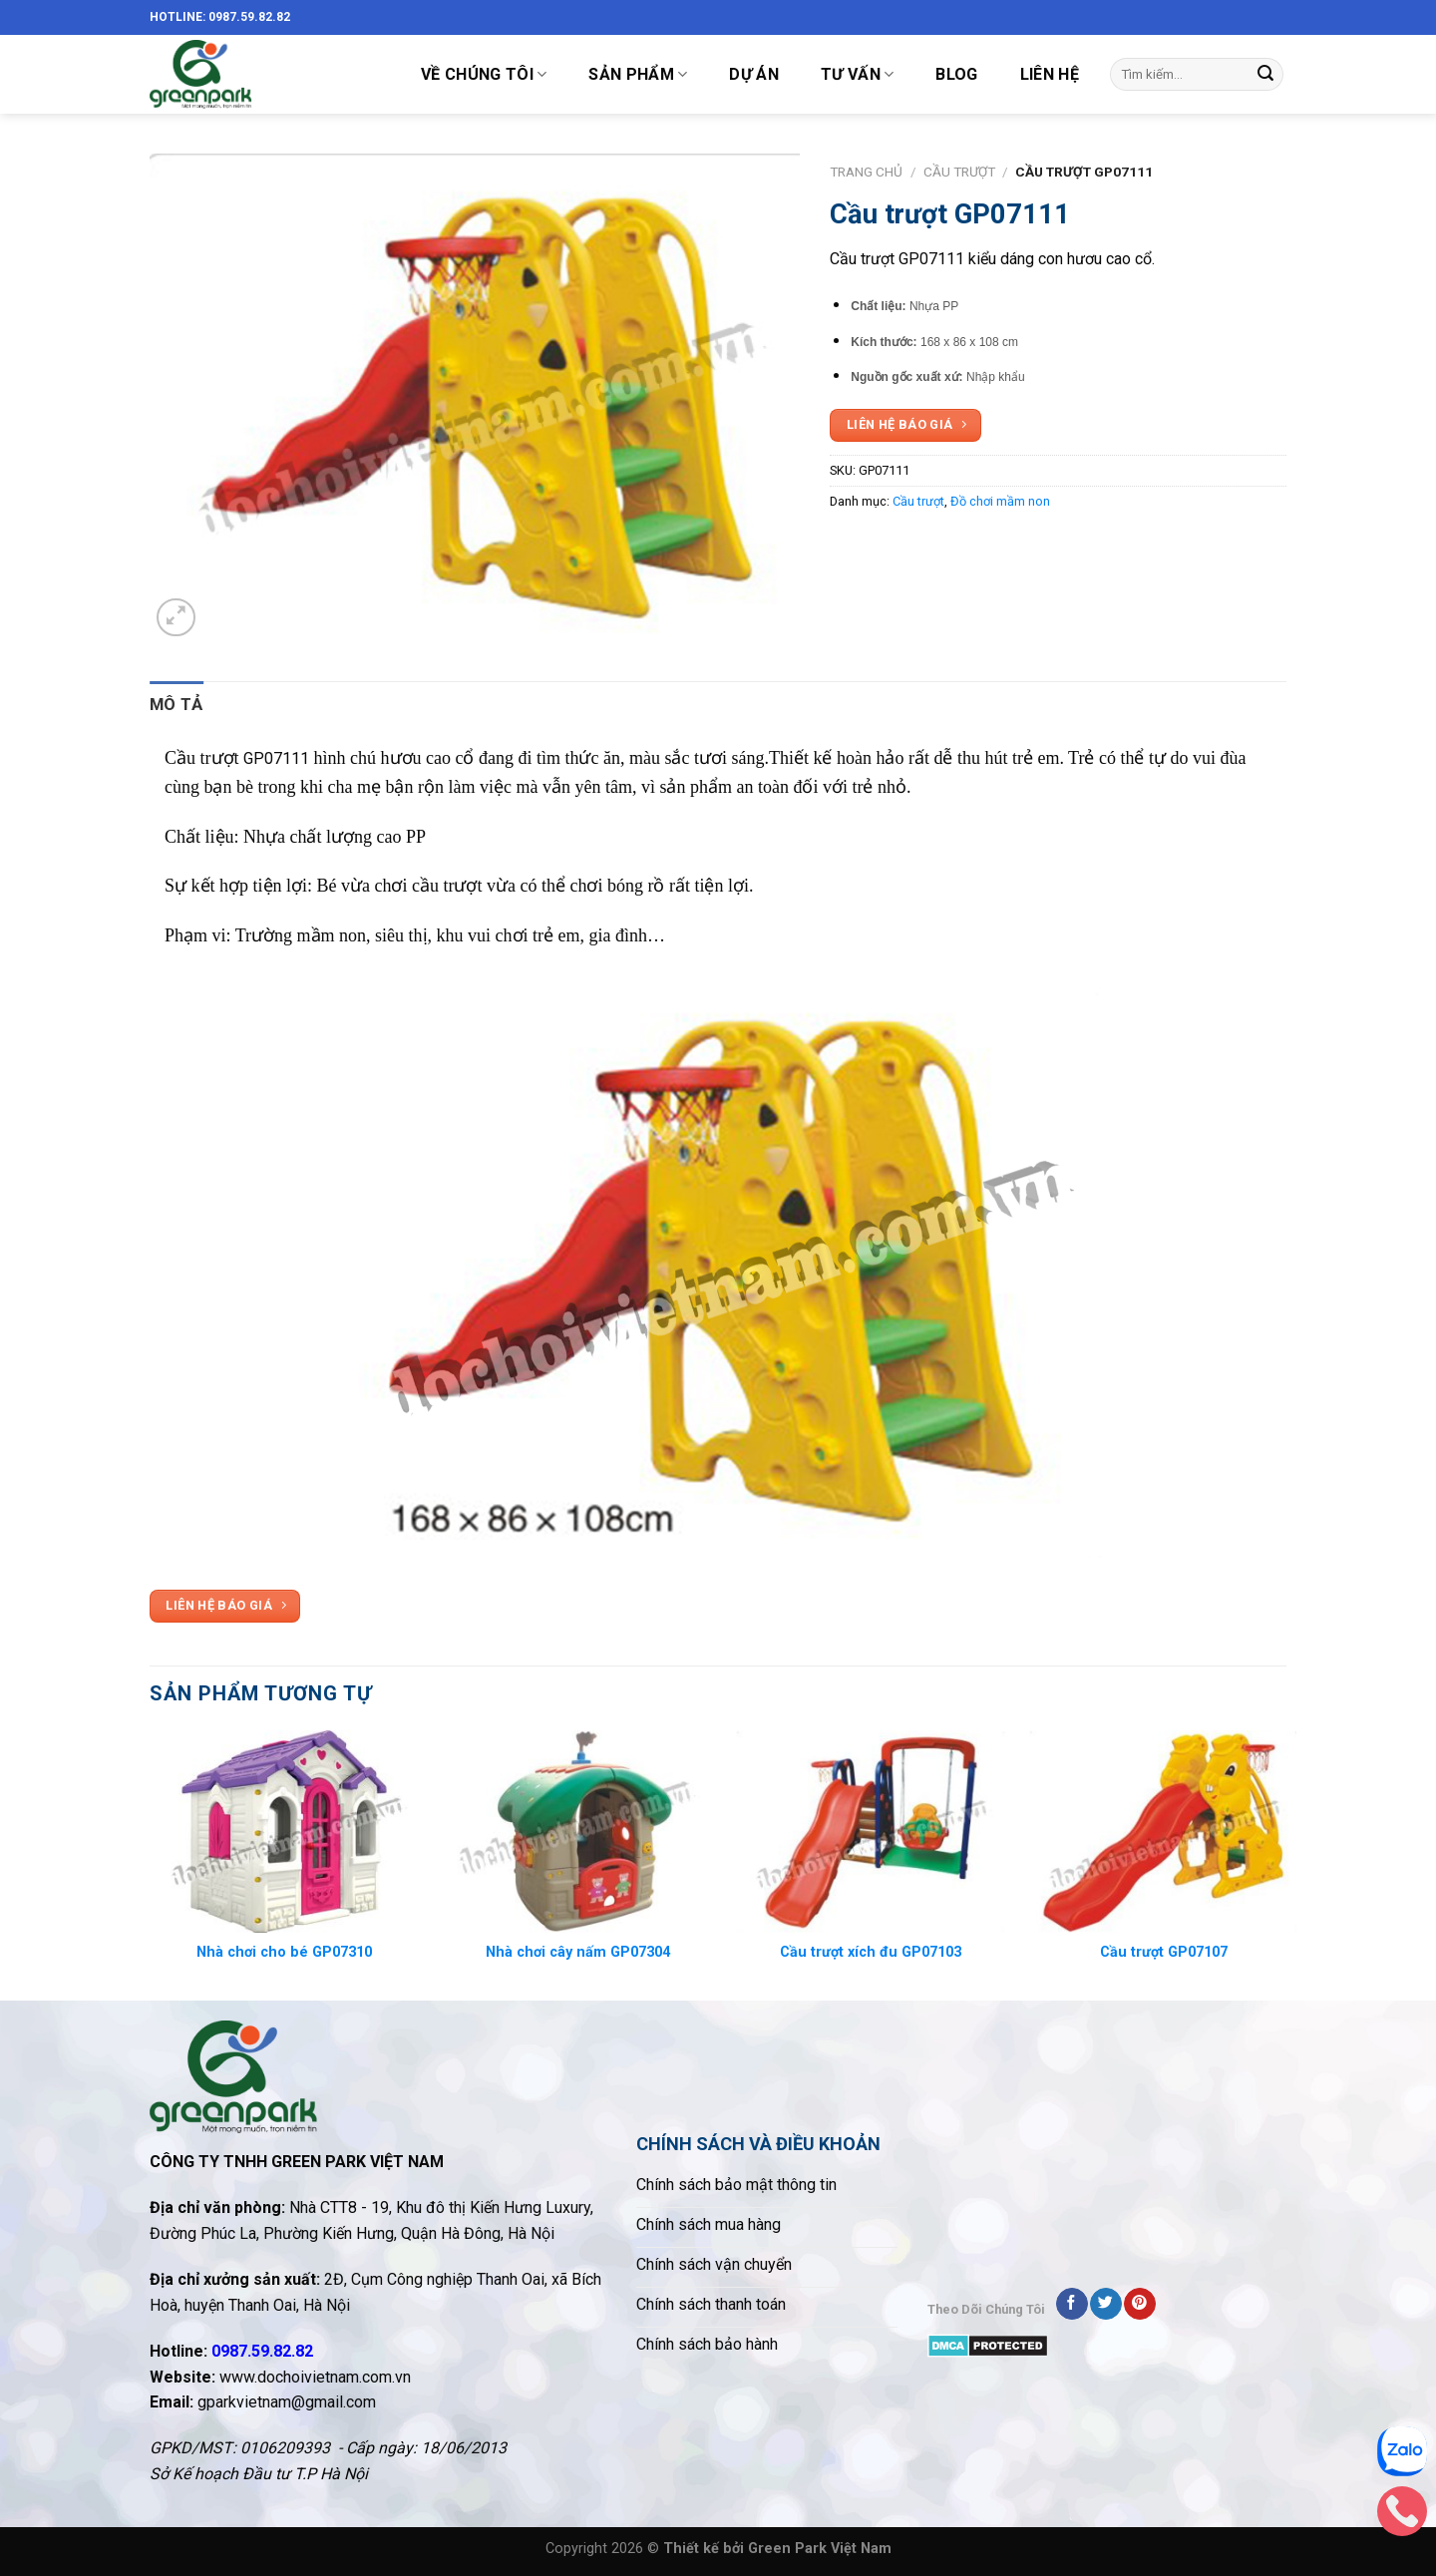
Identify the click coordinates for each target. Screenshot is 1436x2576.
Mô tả (176, 704)
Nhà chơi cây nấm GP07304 (578, 1952)
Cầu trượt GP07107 (1164, 1952)
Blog (956, 74)
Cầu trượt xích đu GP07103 (870, 1952)
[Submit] (1265, 75)
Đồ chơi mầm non (1000, 501)
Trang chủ (866, 172)
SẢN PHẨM (637, 75)
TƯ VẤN (857, 75)
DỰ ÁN (754, 74)
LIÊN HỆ (1049, 74)
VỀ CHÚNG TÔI (483, 75)
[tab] (176, 704)
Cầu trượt (959, 172)
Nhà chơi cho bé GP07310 (284, 1952)
